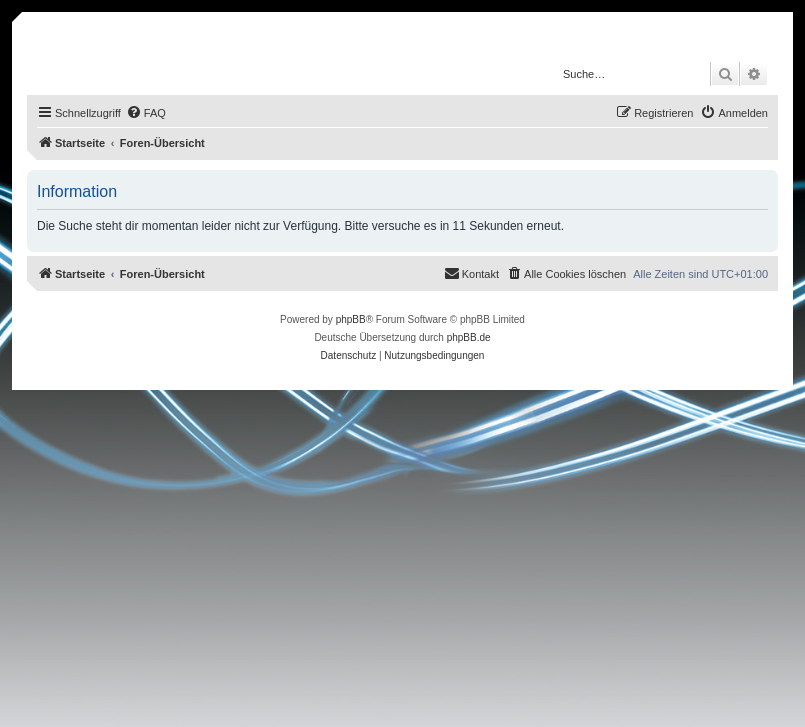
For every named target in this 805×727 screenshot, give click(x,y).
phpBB (351, 319)
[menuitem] (146, 113)
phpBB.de (469, 337)
